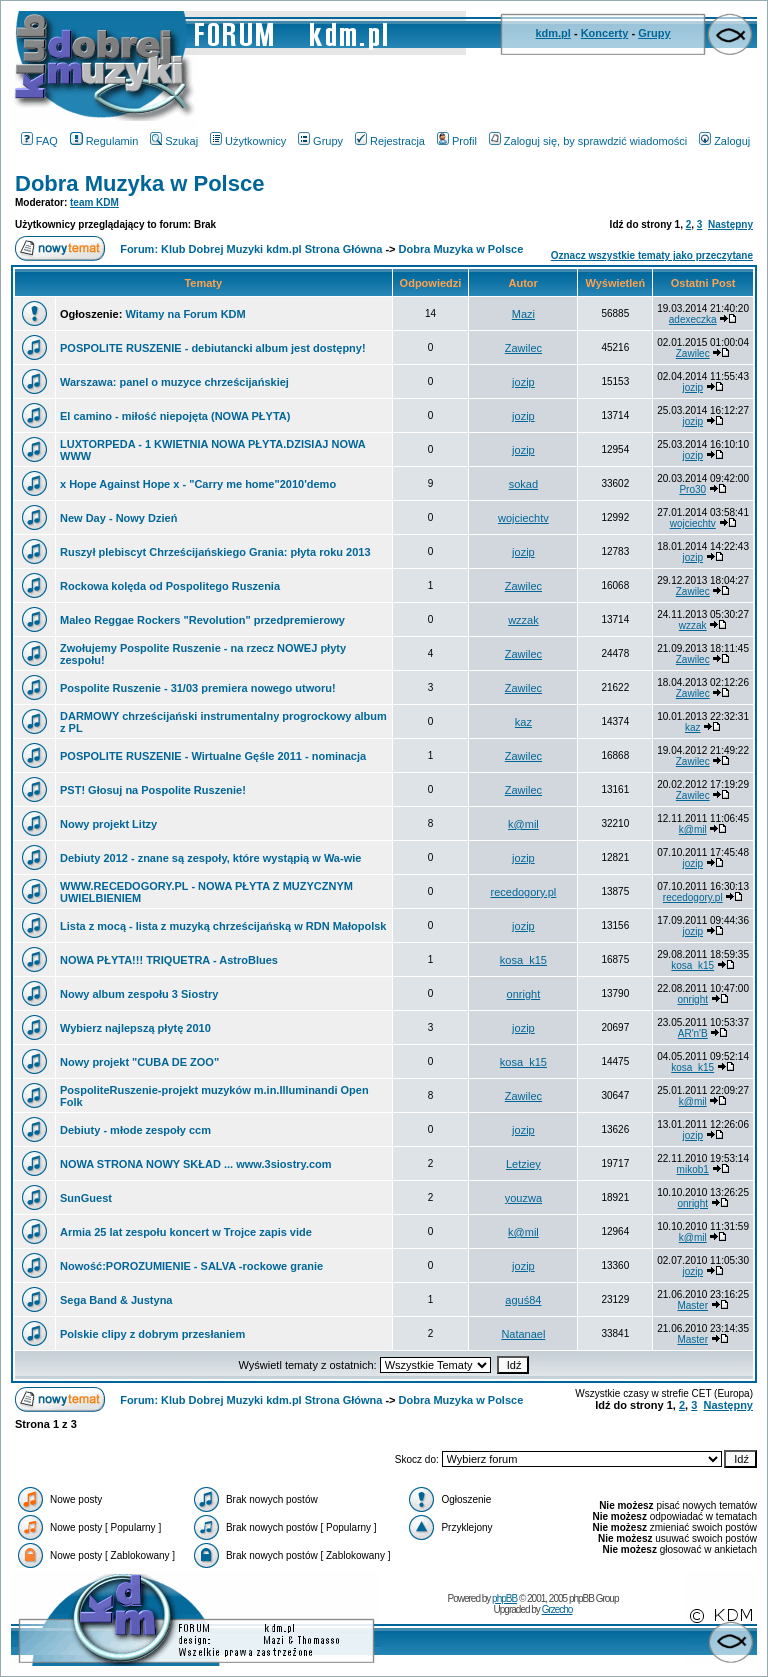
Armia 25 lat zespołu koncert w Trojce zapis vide (186, 1232)
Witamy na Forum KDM (185, 314)
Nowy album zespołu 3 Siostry (139, 994)
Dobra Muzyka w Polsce (139, 183)
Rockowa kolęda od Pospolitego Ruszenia (170, 586)
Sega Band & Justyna (116, 1300)
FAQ (39, 141)
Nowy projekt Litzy (108, 824)
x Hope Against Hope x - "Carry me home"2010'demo (198, 484)
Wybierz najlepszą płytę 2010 (135, 1028)
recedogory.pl (523, 892)
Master (692, 1305)
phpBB (504, 1598)
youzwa (523, 1198)
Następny (730, 224)
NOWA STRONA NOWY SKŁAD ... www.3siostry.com (196, 1164)
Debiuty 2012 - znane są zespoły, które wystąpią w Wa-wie (210, 858)
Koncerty (605, 33)
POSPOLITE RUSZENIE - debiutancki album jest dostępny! (213, 348)
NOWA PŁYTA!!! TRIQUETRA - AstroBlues (169, 960)
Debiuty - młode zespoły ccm (135, 1130)
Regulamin (104, 141)
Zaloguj (724, 141)
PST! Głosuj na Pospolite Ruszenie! (153, 790)
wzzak (523, 620)
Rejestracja (390, 141)
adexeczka (693, 319)
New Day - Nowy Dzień (118, 518)
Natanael (523, 1334)
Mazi (523, 314)
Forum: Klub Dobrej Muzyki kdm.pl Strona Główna (251, 249)
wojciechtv (523, 518)
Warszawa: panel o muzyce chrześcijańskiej (174, 382)
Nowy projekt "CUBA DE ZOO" (139, 1062)
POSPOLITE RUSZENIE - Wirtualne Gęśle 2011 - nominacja (213, 756)
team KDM (94, 202)
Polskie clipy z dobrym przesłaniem (152, 1334)
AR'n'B (693, 1033)
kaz (523, 722)
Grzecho (557, 1609)
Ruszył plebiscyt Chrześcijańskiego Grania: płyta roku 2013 (215, 552)
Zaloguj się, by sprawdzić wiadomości (588, 141)
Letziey (523, 1164)
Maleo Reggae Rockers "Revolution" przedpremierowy (202, 620)
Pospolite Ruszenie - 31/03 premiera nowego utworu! (198, 688)
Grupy (654, 33)
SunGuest (86, 1198)
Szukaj (174, 141)
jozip (523, 382)
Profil (457, 141)
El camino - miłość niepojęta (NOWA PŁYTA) (175, 416)
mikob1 (693, 1169)
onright (524, 994)
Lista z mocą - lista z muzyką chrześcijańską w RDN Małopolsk (223, 926)
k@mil (523, 824)
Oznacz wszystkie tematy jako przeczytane (652, 255)
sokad (523, 484)
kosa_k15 (523, 960)
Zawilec (523, 348)
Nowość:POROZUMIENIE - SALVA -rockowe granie (191, 1266)
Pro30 (692, 489)
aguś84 (523, 1300)
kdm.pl (552, 33)
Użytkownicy (248, 141)
